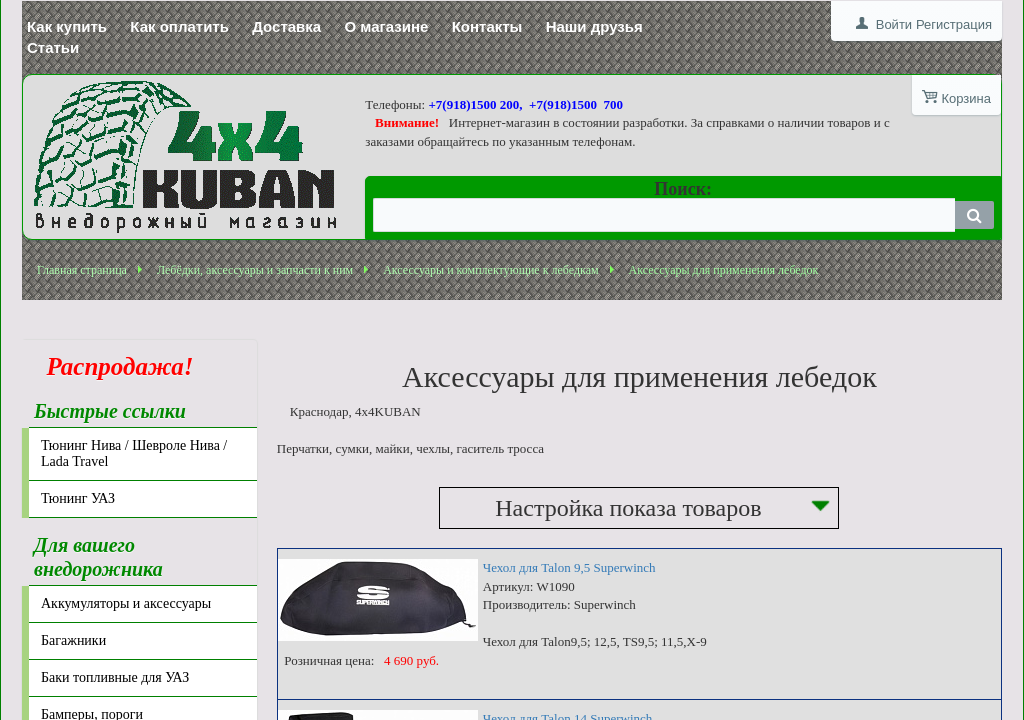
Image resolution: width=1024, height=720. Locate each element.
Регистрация (954, 24)
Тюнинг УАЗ (78, 498)
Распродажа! (114, 366)
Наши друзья (594, 26)
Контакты (487, 26)
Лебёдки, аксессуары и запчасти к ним (255, 270)
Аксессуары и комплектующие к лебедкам (490, 270)
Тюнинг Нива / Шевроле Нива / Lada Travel (134, 453)
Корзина (966, 98)
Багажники (73, 640)
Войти (894, 24)
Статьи (53, 47)
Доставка (286, 26)
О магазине (386, 26)
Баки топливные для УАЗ (115, 677)
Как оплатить (179, 26)
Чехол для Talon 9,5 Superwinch (569, 567)
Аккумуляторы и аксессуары (126, 603)
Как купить (67, 26)
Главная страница (82, 270)
